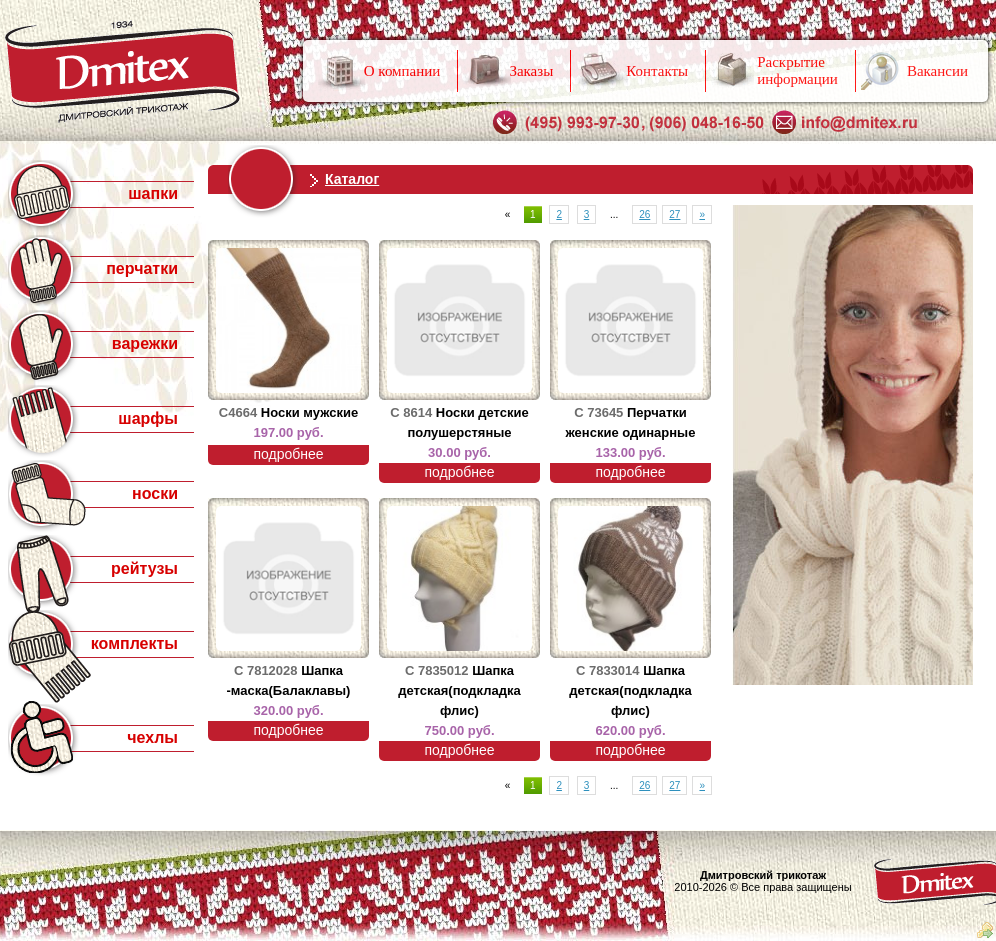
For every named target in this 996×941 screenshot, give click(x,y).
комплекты (134, 643)
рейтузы (144, 568)
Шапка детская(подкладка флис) (459, 690)
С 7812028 (266, 670)
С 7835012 (437, 670)
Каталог (352, 179)
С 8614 (411, 412)
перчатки (142, 268)
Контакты (657, 71)
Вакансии (937, 71)
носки (155, 493)
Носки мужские (309, 412)
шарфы (148, 418)
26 (644, 214)
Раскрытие (797, 70)
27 (674, 214)
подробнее (288, 454)
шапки (153, 193)
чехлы (152, 737)
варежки (145, 343)
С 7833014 (608, 670)
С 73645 (598, 412)
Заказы (531, 71)
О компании (402, 71)
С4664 (238, 412)
